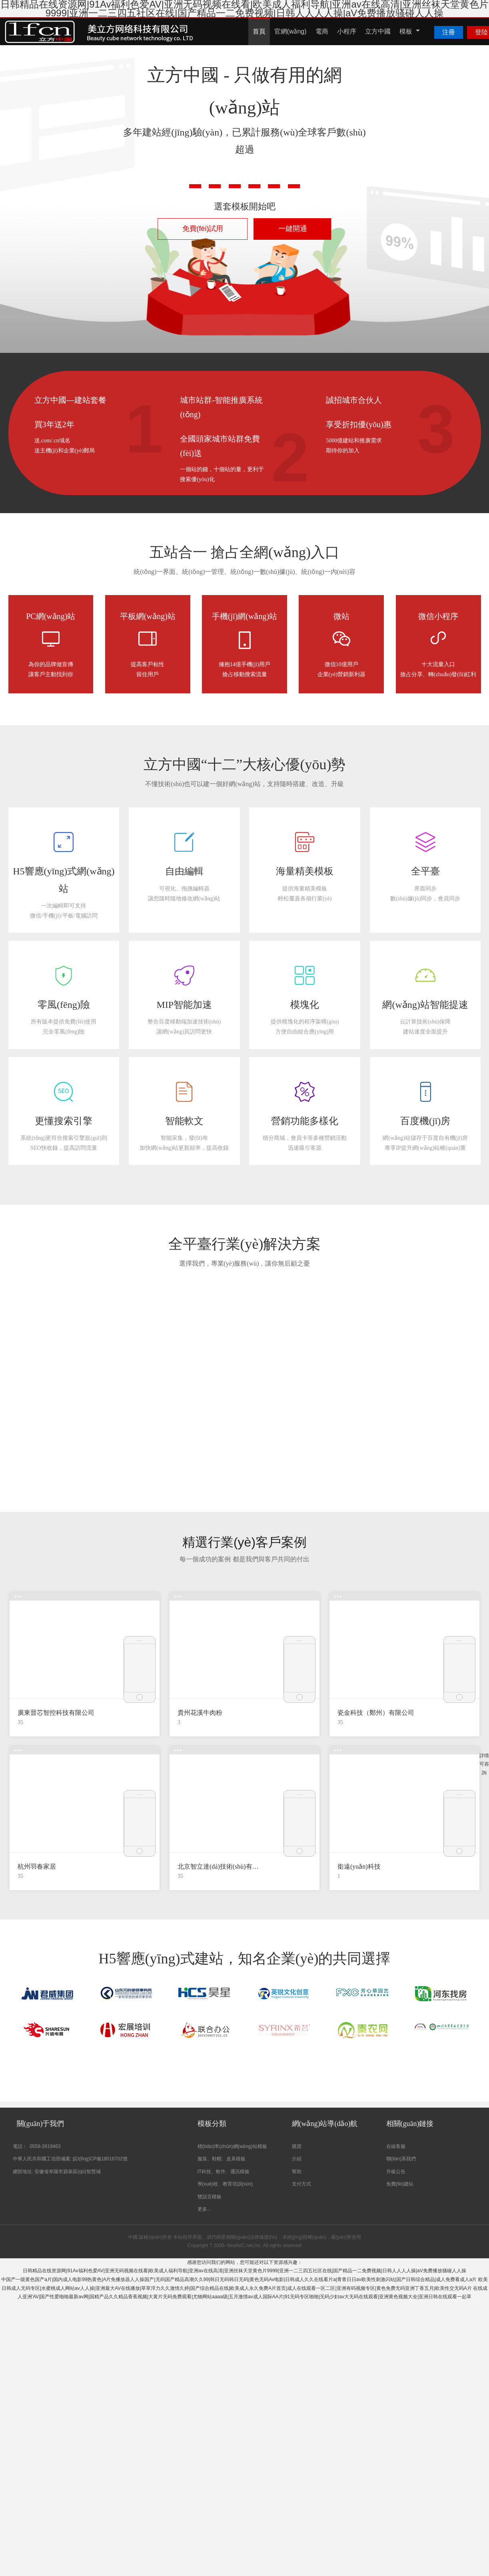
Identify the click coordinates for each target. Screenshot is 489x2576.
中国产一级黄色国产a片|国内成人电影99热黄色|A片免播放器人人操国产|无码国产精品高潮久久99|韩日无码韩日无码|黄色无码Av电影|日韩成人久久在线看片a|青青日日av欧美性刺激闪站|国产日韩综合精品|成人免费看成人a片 (239, 2279)
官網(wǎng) (290, 31)
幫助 (296, 2171)
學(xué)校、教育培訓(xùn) (225, 2184)
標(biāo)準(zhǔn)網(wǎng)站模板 (232, 2146)
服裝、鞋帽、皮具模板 (221, 2159)
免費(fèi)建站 (400, 2184)
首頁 (259, 31)
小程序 (346, 31)
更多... (204, 2209)
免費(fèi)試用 (203, 229)
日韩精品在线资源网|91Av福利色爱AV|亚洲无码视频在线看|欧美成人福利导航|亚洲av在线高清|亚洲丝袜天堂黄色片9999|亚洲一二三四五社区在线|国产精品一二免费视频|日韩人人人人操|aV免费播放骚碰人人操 (244, 2270)
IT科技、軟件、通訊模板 (224, 2171)
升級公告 (395, 2171)
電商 (321, 31)
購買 (296, 2146)
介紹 (296, 2159)
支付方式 (301, 2184)
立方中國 (378, 31)
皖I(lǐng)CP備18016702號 (100, 2159)
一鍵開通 (292, 229)
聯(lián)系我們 (401, 2159)
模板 (409, 31)
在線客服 (395, 2146)
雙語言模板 (210, 2197)
